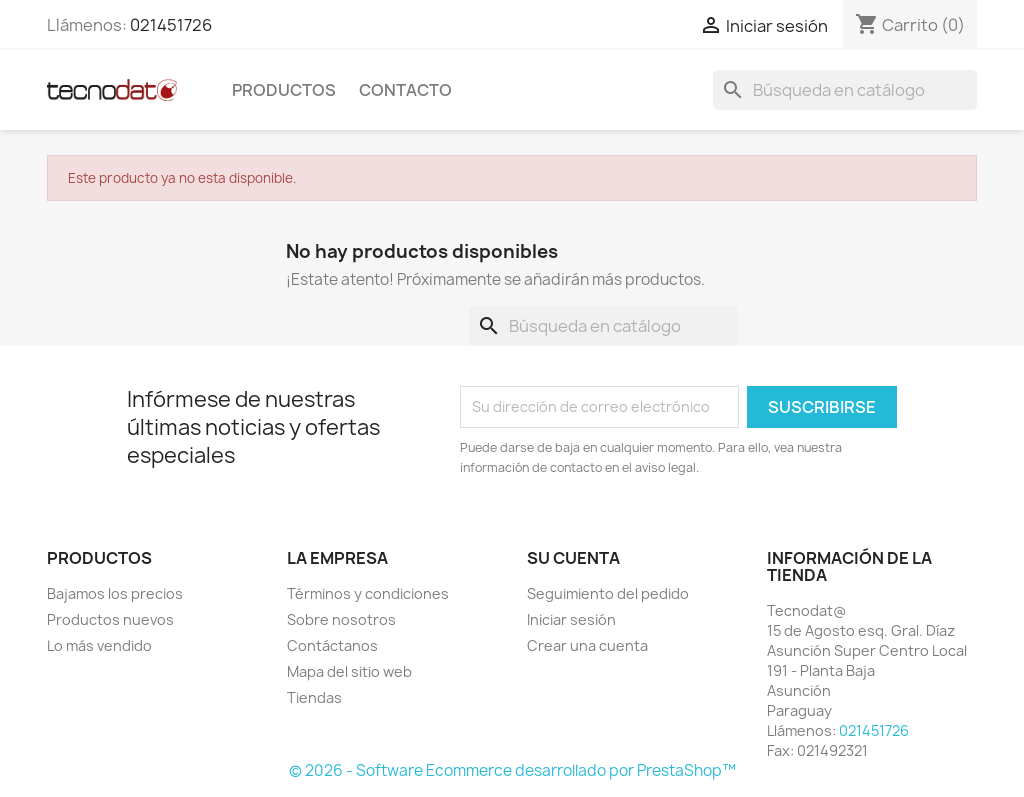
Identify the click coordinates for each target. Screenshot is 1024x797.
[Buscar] (845, 90)
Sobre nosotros (341, 619)
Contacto (405, 90)
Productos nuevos (110, 619)
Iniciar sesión (571, 619)
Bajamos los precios (115, 593)
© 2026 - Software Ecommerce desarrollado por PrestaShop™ (512, 770)
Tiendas (314, 697)
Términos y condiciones (368, 593)
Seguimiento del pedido (608, 593)
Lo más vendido (99, 645)
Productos (284, 90)
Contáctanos (332, 645)
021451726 (171, 25)
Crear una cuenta (587, 645)
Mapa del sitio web (349, 671)
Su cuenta (573, 558)
